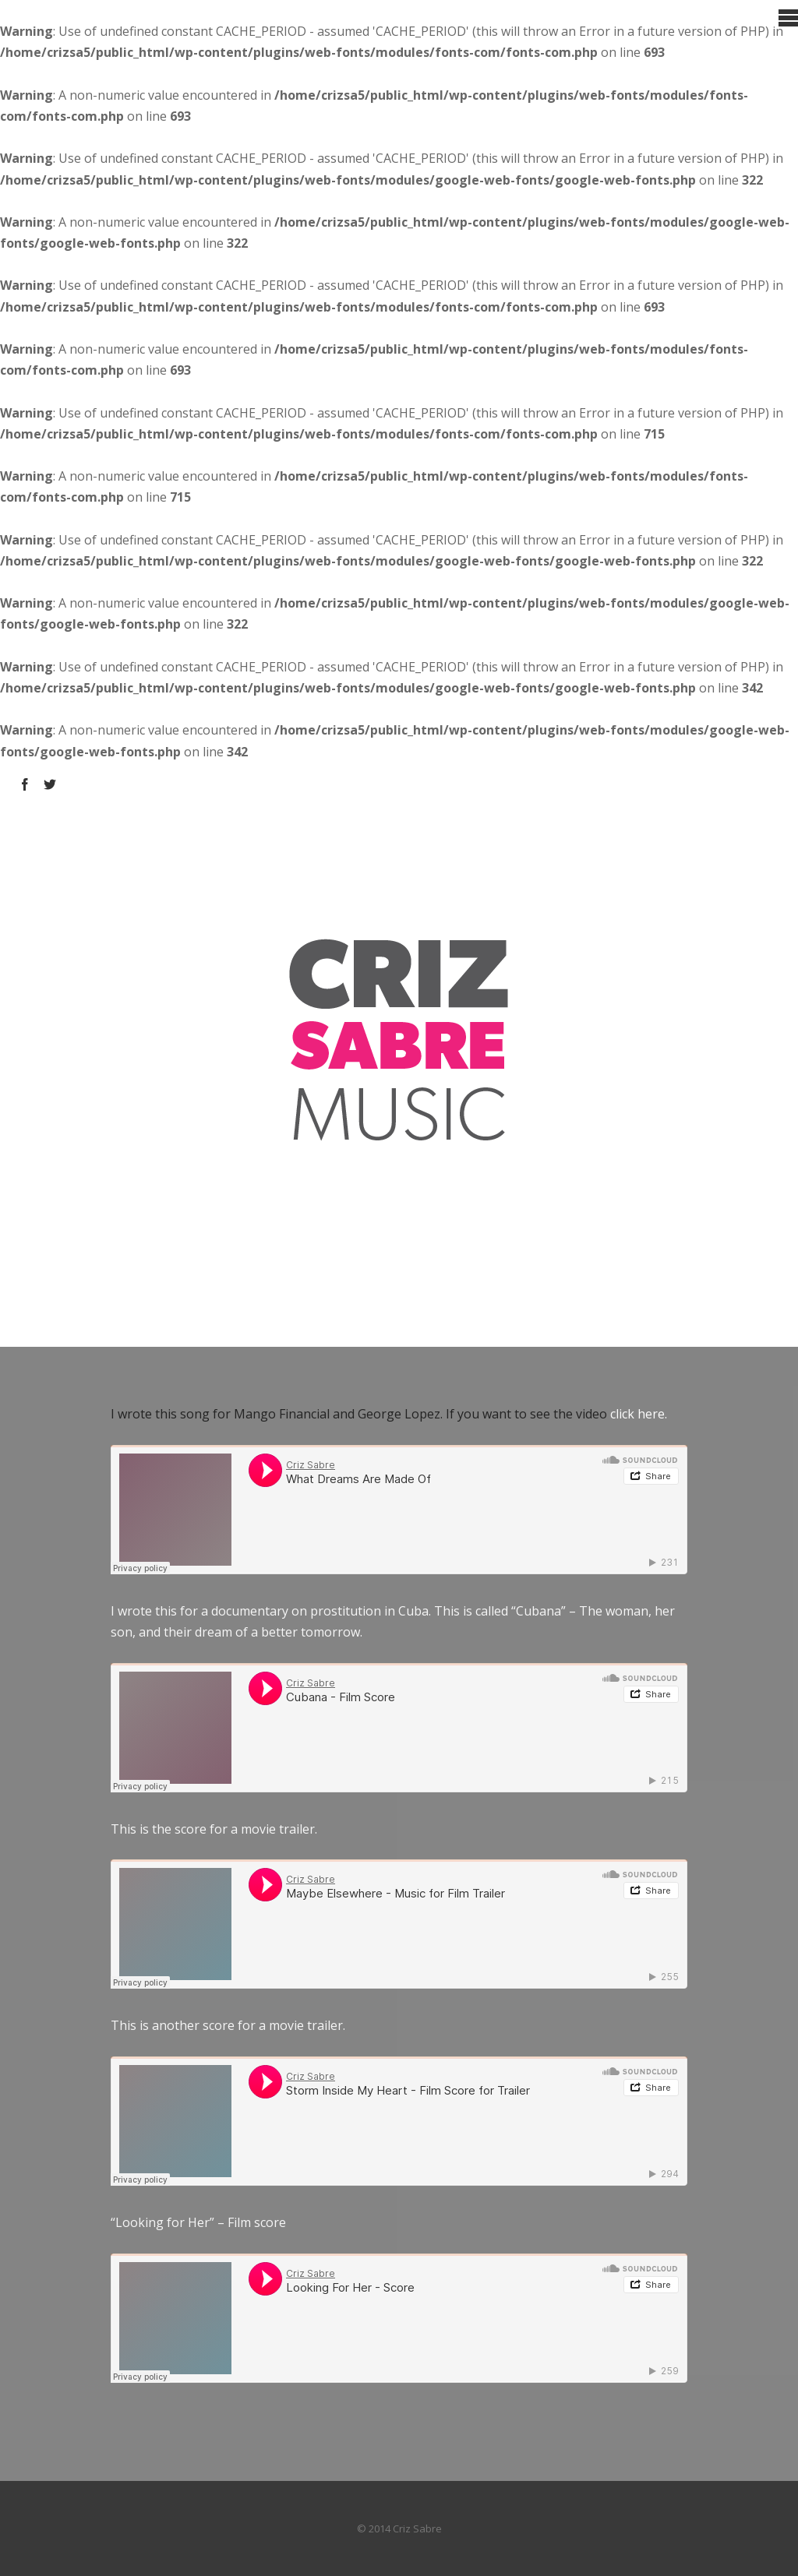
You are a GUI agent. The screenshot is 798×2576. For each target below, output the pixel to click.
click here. (638, 1413)
